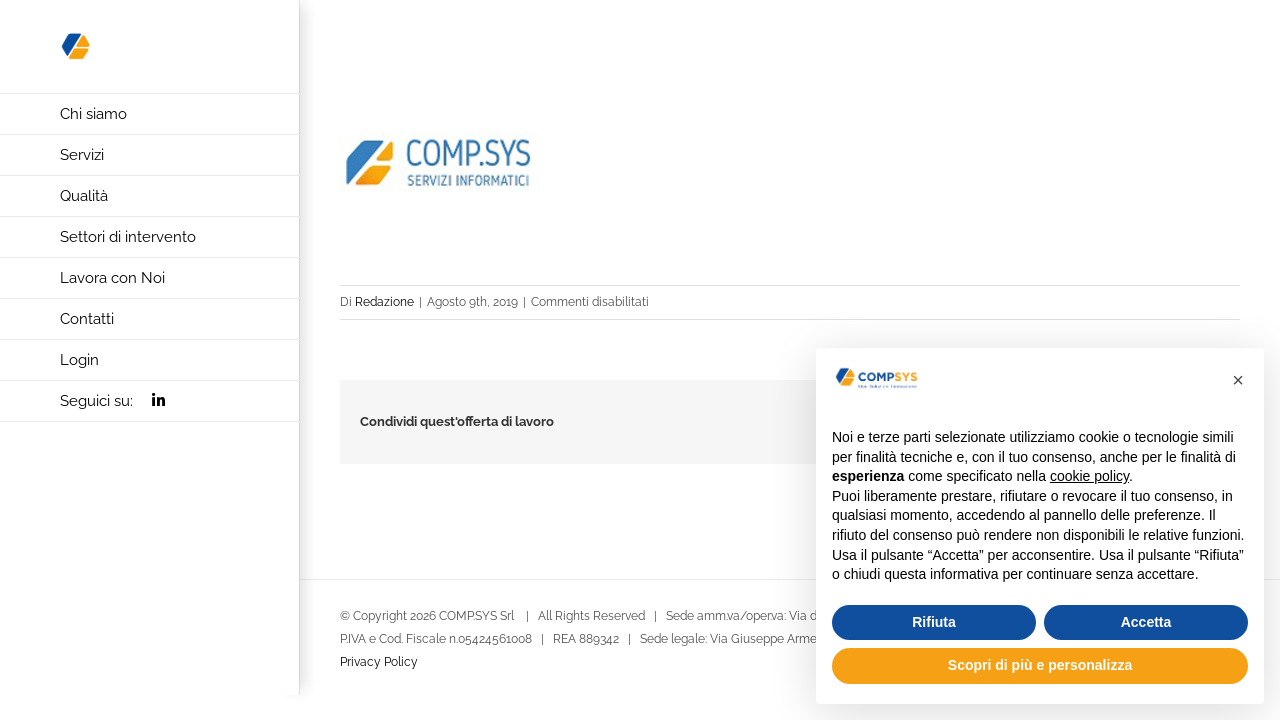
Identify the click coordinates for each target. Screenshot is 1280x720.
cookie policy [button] (1089, 476)
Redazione (384, 302)
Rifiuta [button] (934, 622)
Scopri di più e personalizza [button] (1040, 665)
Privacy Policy (379, 662)
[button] (1238, 380)
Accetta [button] (1146, 622)
